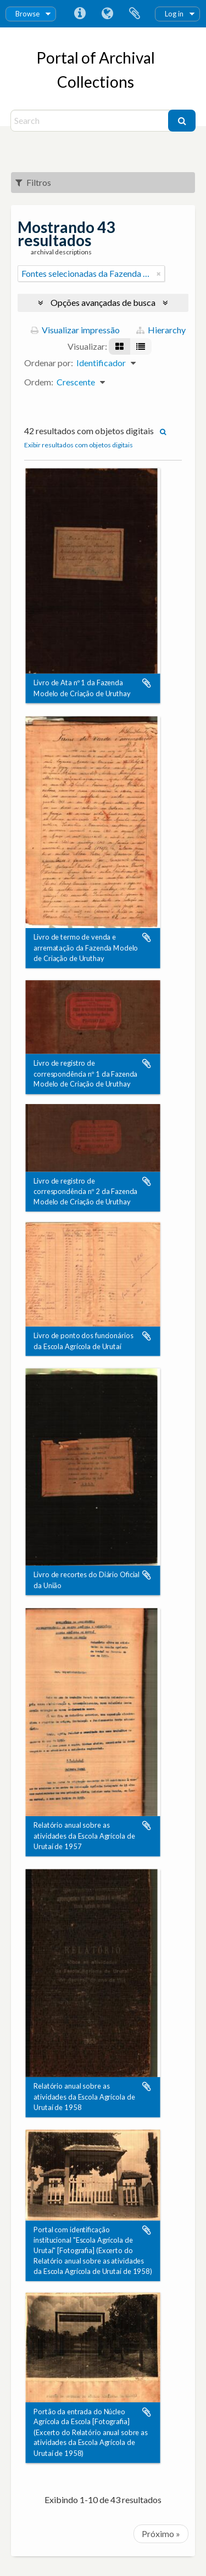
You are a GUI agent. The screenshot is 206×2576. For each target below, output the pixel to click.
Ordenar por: (48, 362)
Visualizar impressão (75, 330)
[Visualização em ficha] (119, 346)
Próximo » (161, 2533)
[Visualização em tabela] (141, 346)
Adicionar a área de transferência (146, 683)
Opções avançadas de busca (103, 302)
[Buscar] (182, 121)
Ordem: (38, 382)
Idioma (107, 13)
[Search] (90, 121)
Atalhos (79, 13)
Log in (174, 13)
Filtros (33, 182)
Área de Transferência (134, 13)
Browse (27, 13)
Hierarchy (161, 330)
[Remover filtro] (159, 274)
